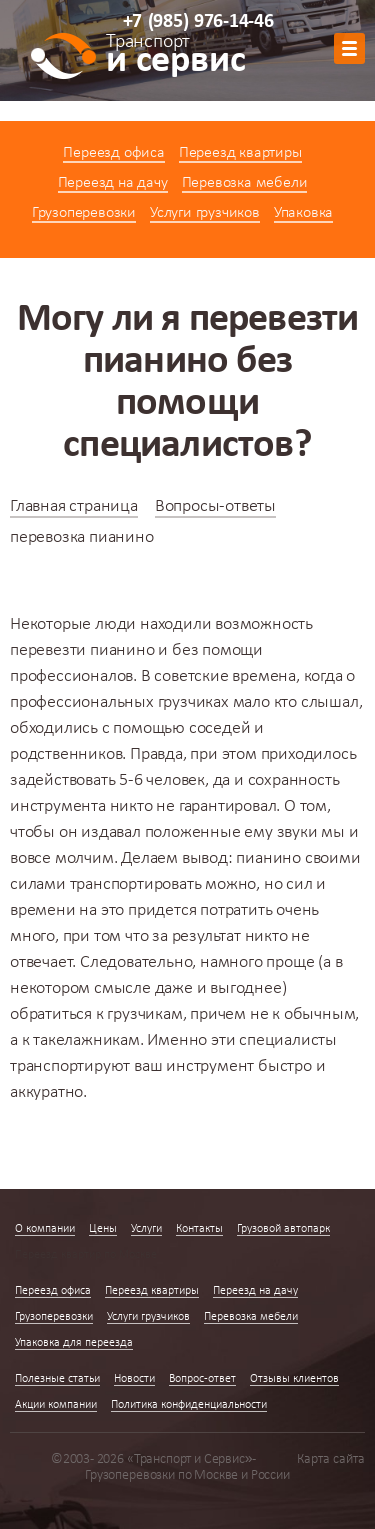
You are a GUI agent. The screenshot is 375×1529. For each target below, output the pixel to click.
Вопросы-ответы (215, 506)
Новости (134, 1379)
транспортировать (136, 884)
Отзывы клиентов (294, 1379)
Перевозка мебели (245, 183)
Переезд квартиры (240, 153)
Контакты (199, 1229)
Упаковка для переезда (74, 1343)
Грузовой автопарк (283, 1229)
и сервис (175, 57)
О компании (45, 1229)
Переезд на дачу (113, 183)
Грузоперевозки (84, 213)
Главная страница (74, 506)
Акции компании (56, 1405)
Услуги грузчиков (205, 213)
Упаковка (303, 213)
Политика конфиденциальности (189, 1405)
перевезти (48, 650)
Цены (103, 1229)
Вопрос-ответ (202, 1379)
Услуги (146, 1229)
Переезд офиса (113, 153)
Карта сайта (331, 1459)
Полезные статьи (57, 1379)
